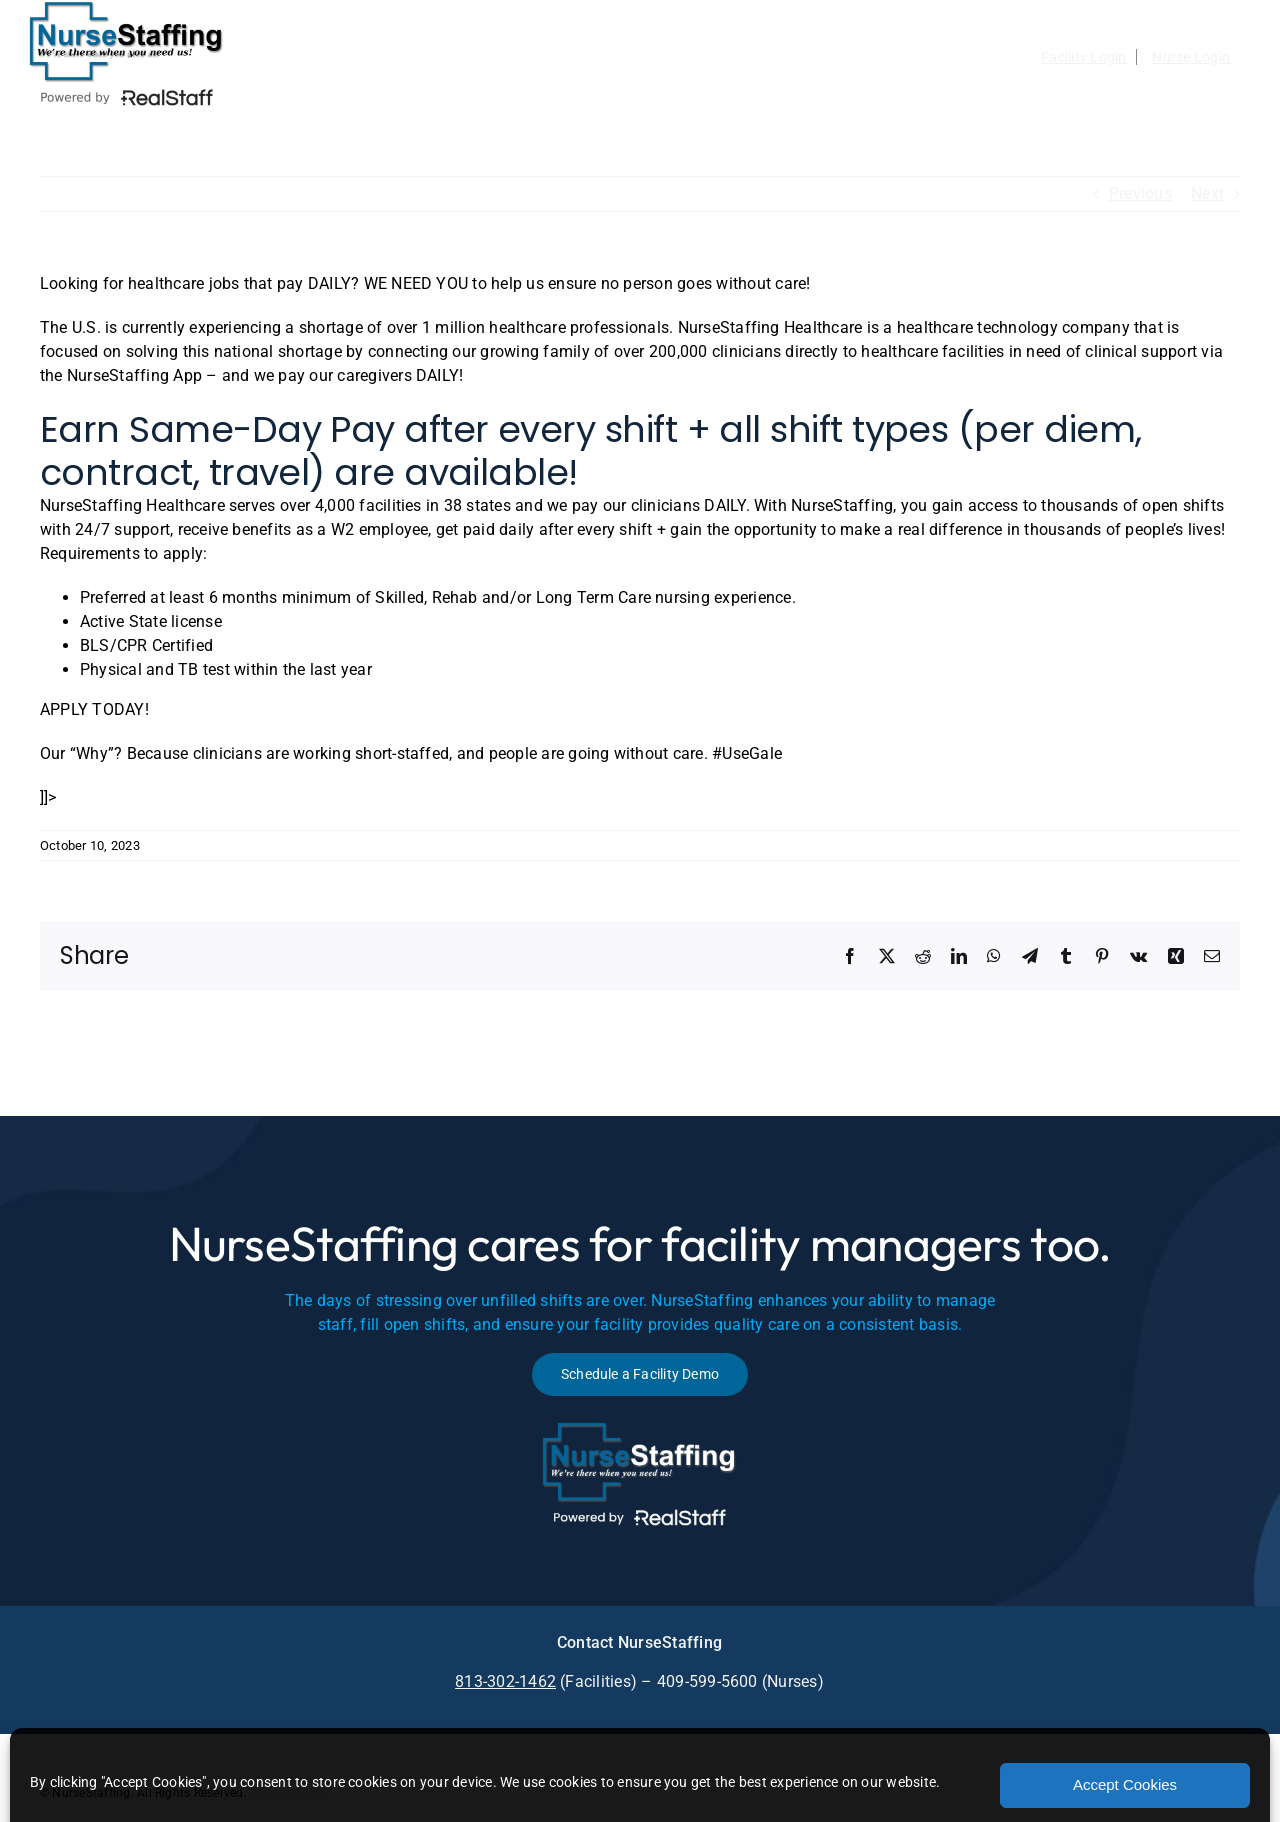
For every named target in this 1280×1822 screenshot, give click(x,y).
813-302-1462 (505, 1681)
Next (1207, 193)
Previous (1140, 193)
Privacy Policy (289, 1793)
